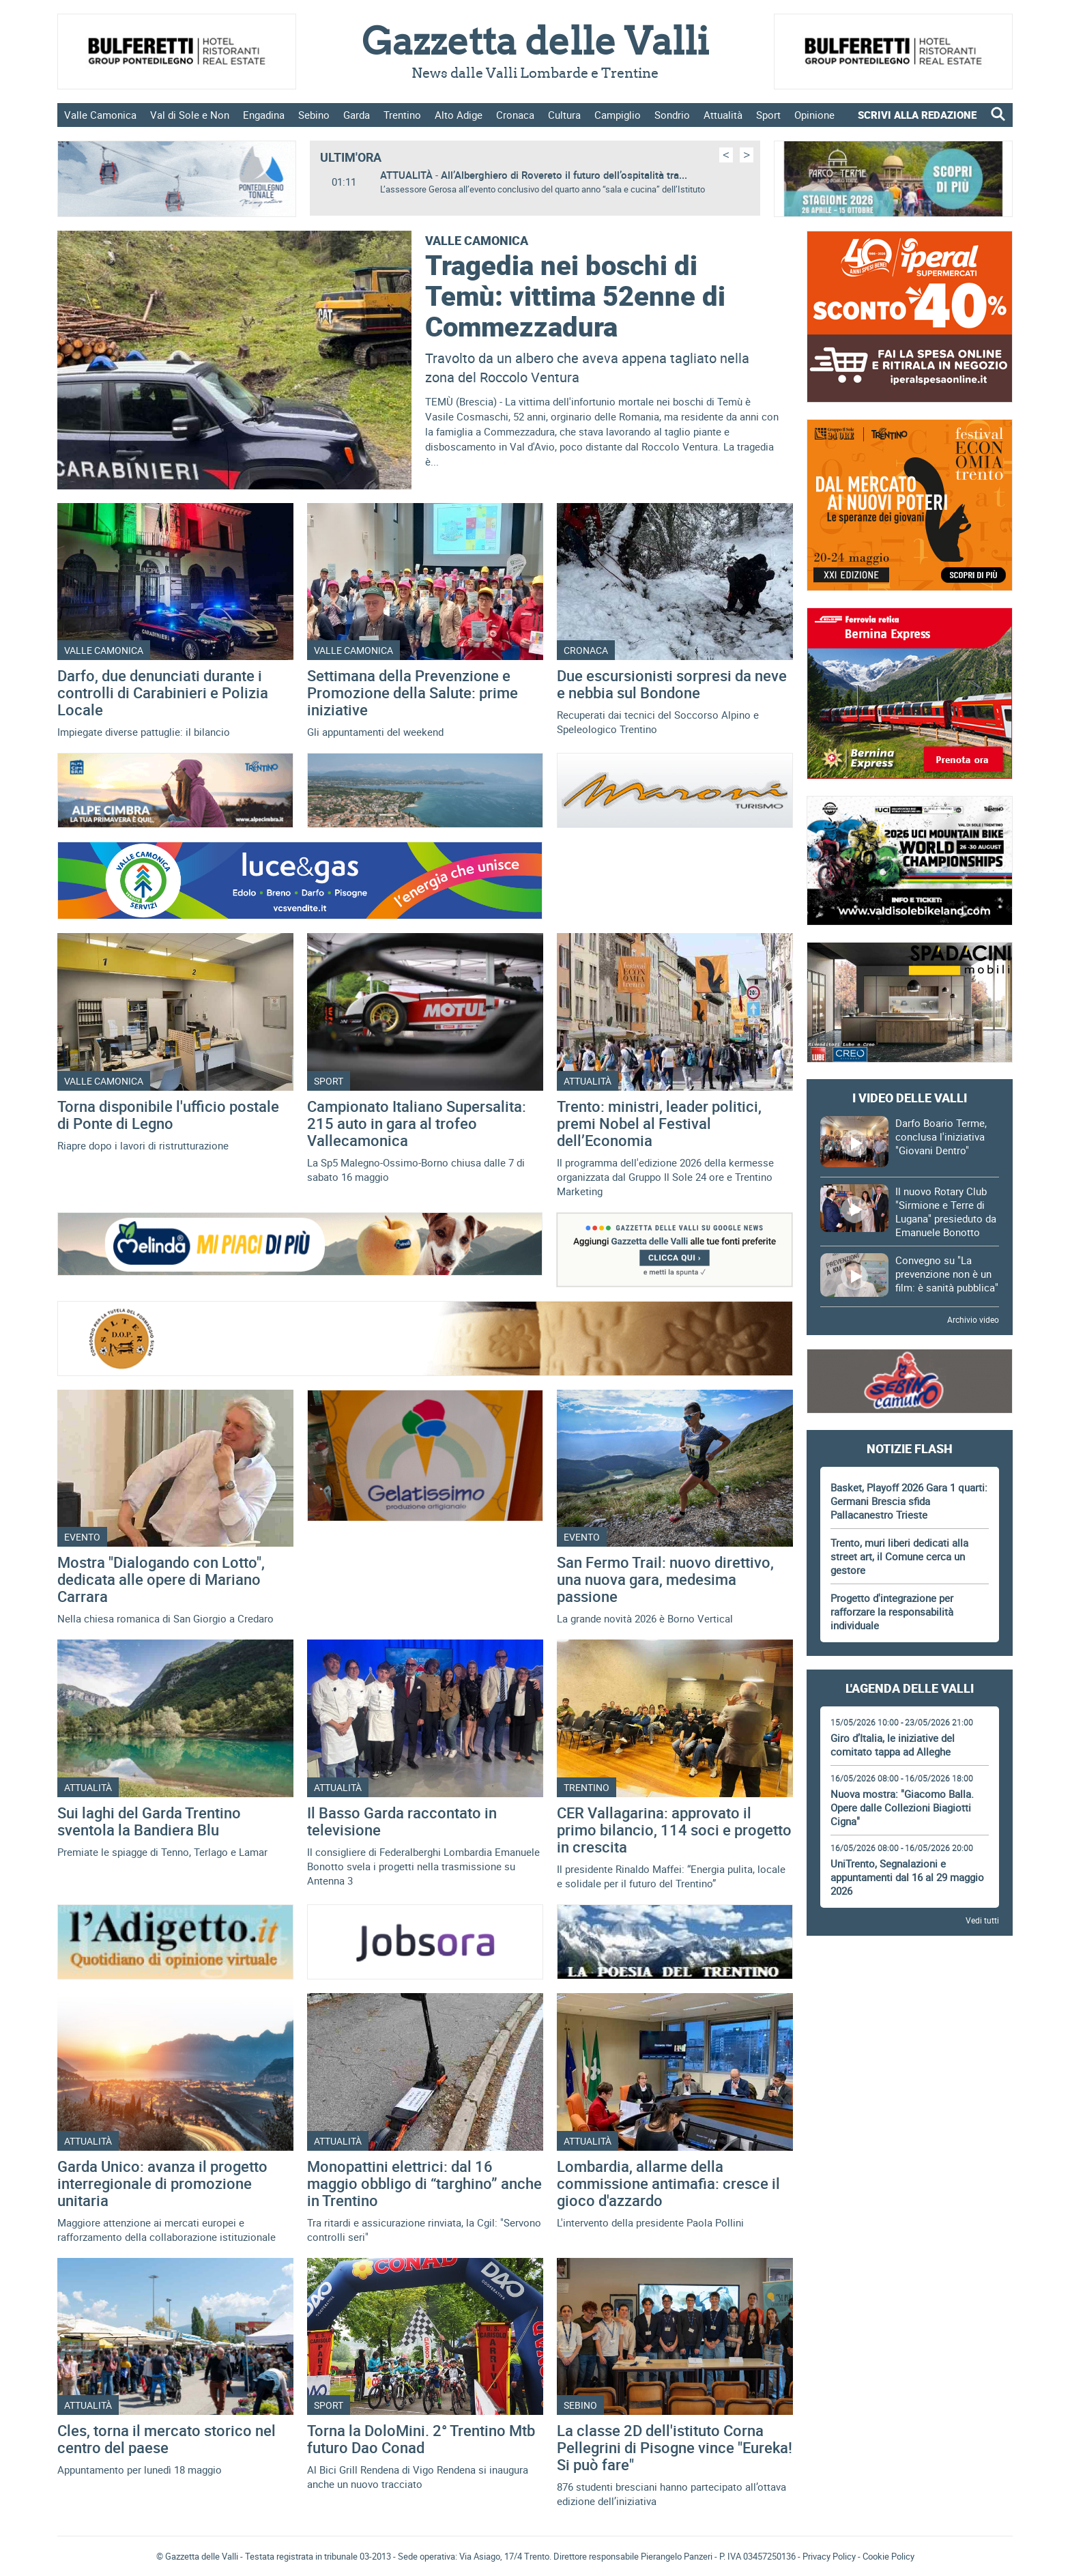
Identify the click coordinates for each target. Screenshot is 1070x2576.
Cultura (564, 114)
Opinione (814, 114)
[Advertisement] (909, 1986)
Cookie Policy (888, 2556)
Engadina (264, 114)
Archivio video (973, 1319)
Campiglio (617, 114)
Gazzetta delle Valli (909, 2301)
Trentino (402, 114)
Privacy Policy (829, 2556)
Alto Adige (458, 114)
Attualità (723, 114)
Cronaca (515, 114)
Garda (356, 114)
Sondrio (672, 114)
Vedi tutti (982, 1920)
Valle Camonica (100, 114)
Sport (768, 114)
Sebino (314, 114)
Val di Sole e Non (189, 114)
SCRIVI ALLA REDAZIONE (917, 114)
